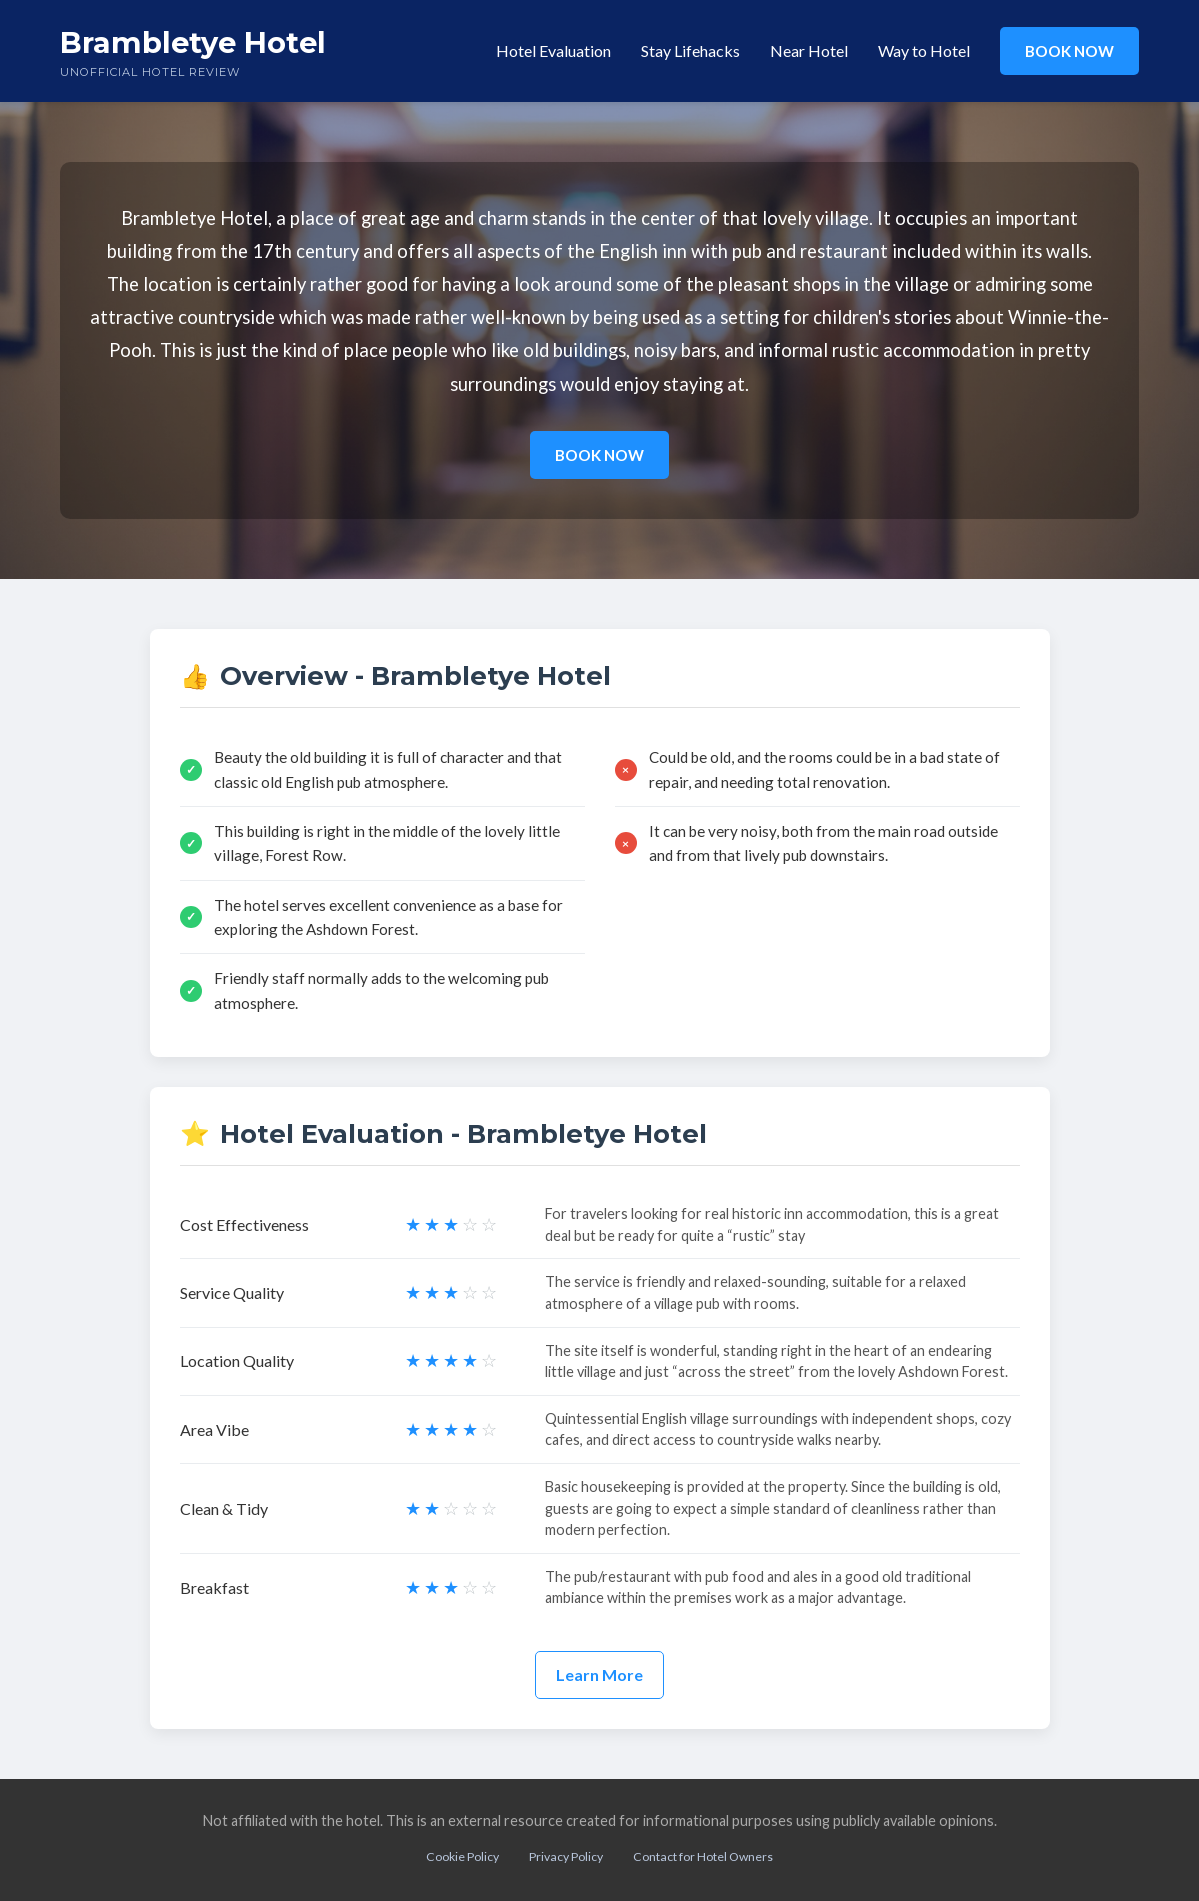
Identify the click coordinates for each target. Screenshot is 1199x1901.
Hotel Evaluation (553, 50)
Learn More (599, 1674)
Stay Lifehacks (690, 50)
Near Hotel (809, 50)
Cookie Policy (462, 1856)
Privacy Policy (566, 1856)
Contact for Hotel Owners (703, 1856)
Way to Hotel (924, 50)
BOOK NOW (1069, 51)
